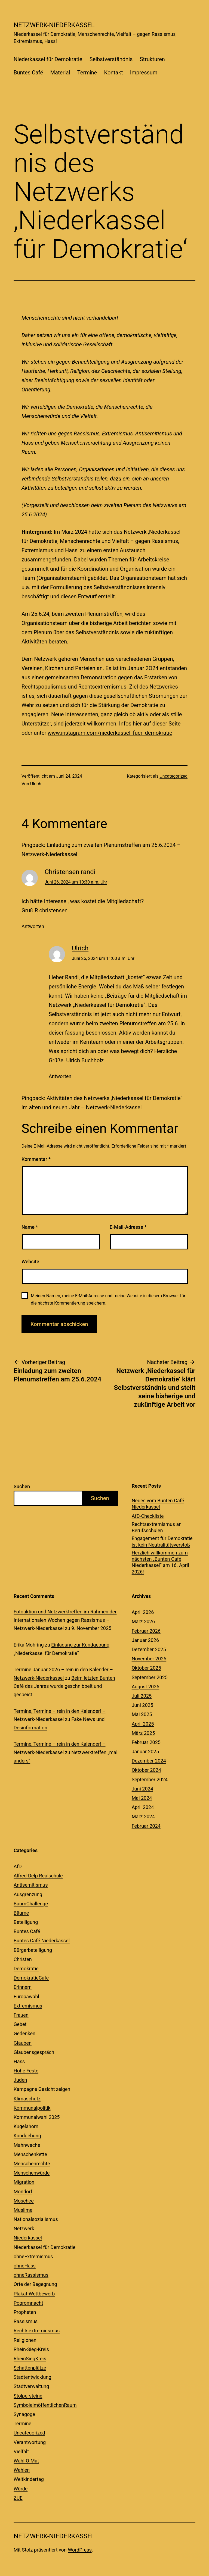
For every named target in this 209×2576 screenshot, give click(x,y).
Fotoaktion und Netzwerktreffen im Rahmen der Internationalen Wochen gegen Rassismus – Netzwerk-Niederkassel (65, 1620)
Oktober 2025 (146, 1668)
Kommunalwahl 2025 (37, 2117)
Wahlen (22, 2470)
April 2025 (143, 1724)
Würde (20, 2489)
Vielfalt (21, 2451)
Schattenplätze (30, 2368)
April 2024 (143, 1807)
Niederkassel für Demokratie (48, 59)
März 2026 (143, 1621)
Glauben (23, 2043)
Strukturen (152, 59)
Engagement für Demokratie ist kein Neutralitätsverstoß (162, 1541)
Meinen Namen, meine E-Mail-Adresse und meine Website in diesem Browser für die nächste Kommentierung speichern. (108, 1299)
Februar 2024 (146, 1826)
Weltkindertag (29, 2479)
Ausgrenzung (28, 1894)
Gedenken (24, 2033)
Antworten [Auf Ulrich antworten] (60, 1076)
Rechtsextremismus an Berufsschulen (157, 1527)
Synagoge (24, 2414)
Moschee (24, 2201)
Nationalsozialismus (36, 2219)
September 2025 (150, 1677)
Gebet (20, 2024)
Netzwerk (24, 2228)
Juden (20, 2080)
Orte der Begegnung (35, 2284)
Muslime (23, 2210)
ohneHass (25, 2266)
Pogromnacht (28, 2303)
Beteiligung (26, 1922)
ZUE (18, 2498)
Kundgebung (27, 2135)
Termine (87, 72)
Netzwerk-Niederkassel (54, 25)
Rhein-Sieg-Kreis (31, 2349)
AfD (18, 1866)
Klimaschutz (27, 2098)
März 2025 (143, 1733)
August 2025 (145, 1686)
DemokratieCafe (31, 1978)
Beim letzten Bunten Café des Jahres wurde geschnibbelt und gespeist (64, 1686)
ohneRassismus (31, 2275)
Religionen (25, 2340)
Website (30, 1261)
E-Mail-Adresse (128, 1227)
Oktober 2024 (146, 1770)
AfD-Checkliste (148, 1516)
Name (29, 1227)
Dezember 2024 (149, 1761)
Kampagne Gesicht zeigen (42, 2089)
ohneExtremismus (33, 2256)
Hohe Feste (26, 2071)
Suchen (22, 1486)
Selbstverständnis (111, 59)
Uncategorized (173, 776)
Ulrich (35, 783)
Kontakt (113, 72)
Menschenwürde (32, 2173)
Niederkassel (28, 2238)
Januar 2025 (145, 1751)
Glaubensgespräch (34, 2052)
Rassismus (26, 2321)
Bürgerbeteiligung (33, 1950)
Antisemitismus (31, 1885)
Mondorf (23, 2191)
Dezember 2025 (149, 1649)
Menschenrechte (32, 2163)
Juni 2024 (142, 1789)
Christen (23, 1959)
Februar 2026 (146, 1631)
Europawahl (26, 1996)
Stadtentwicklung (32, 2377)
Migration (24, 2182)
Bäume (21, 1913)
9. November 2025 (91, 1628)
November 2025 (149, 1658)
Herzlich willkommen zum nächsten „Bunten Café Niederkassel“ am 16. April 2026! (160, 1562)
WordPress (79, 2550)
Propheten (25, 2312)
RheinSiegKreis (30, 2358)
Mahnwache (27, 2145)
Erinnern (23, 1987)
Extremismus (28, 2006)
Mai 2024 (142, 1798)
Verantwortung (30, 2442)
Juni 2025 (142, 1705)
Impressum (144, 72)
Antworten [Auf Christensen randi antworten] (32, 926)
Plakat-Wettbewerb (34, 2294)
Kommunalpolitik (32, 2108)
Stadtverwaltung (31, 2386)
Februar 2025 (146, 1742)
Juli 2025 (142, 1696)
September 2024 (150, 1779)
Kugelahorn (26, 2126)
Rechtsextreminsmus (37, 2330)
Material (60, 72)
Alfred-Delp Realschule (38, 1875)
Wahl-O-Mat (26, 2461)
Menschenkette (30, 2154)
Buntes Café (28, 72)
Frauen (21, 2015)
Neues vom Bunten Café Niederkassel (158, 1504)
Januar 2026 (145, 1640)
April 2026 (143, 1612)
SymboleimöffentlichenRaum (45, 2405)
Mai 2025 (142, 1714)
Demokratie (26, 1968)
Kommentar (36, 1159)
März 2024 (143, 1816)
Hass (19, 2061)
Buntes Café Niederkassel (42, 1940)
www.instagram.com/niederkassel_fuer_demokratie (110, 733)
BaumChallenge (31, 1903)
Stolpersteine (28, 2396)
